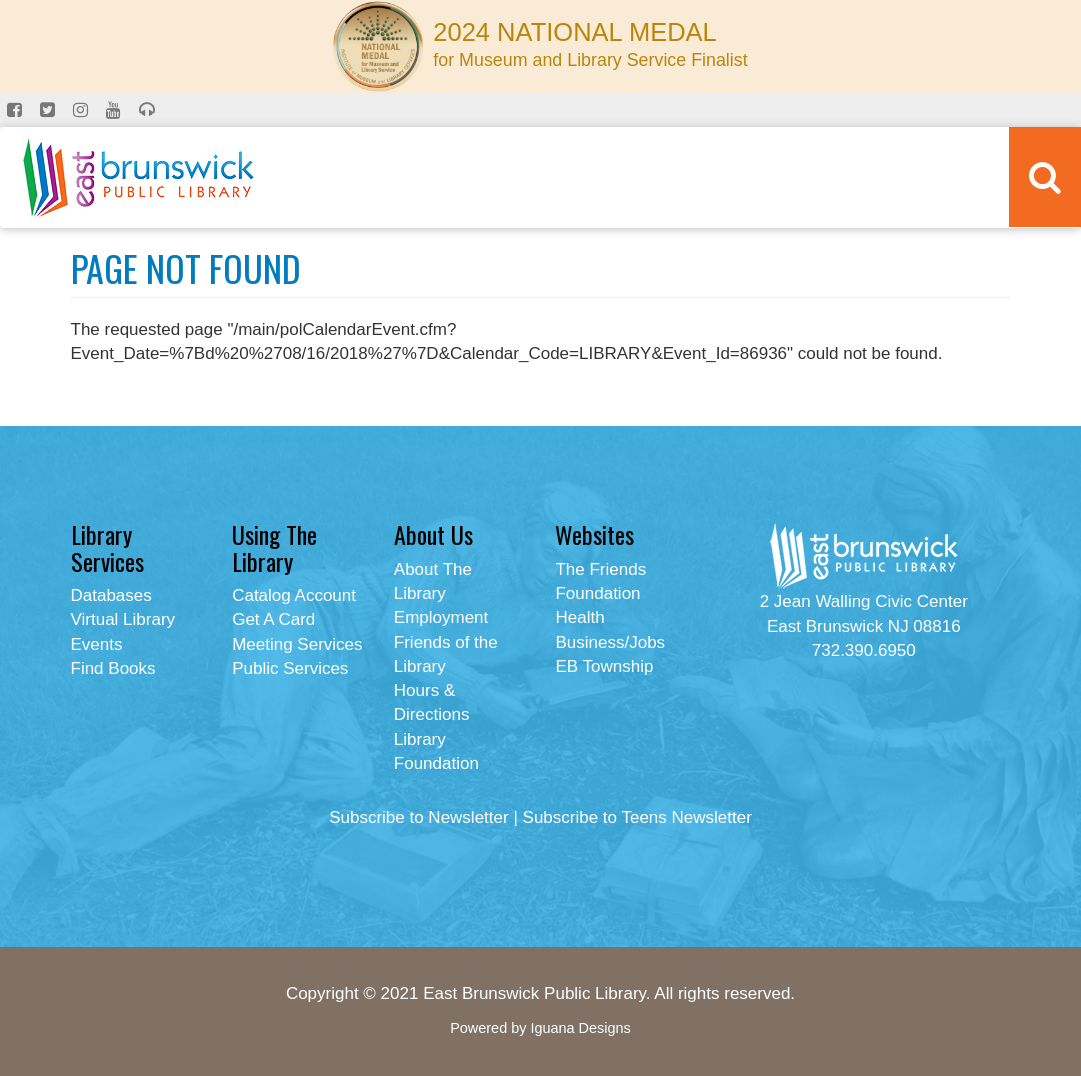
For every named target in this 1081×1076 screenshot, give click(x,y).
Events (97, 644)
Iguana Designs (580, 1028)
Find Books (113, 668)
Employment (441, 617)
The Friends (600, 569)
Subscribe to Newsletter (419, 817)
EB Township (604, 666)
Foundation (597, 593)
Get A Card (273, 619)
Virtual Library (123, 619)
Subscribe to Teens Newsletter (637, 817)
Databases (111, 595)
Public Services (290, 668)
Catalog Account (294, 595)
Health (579, 617)
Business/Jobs (610, 642)
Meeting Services (297, 644)
